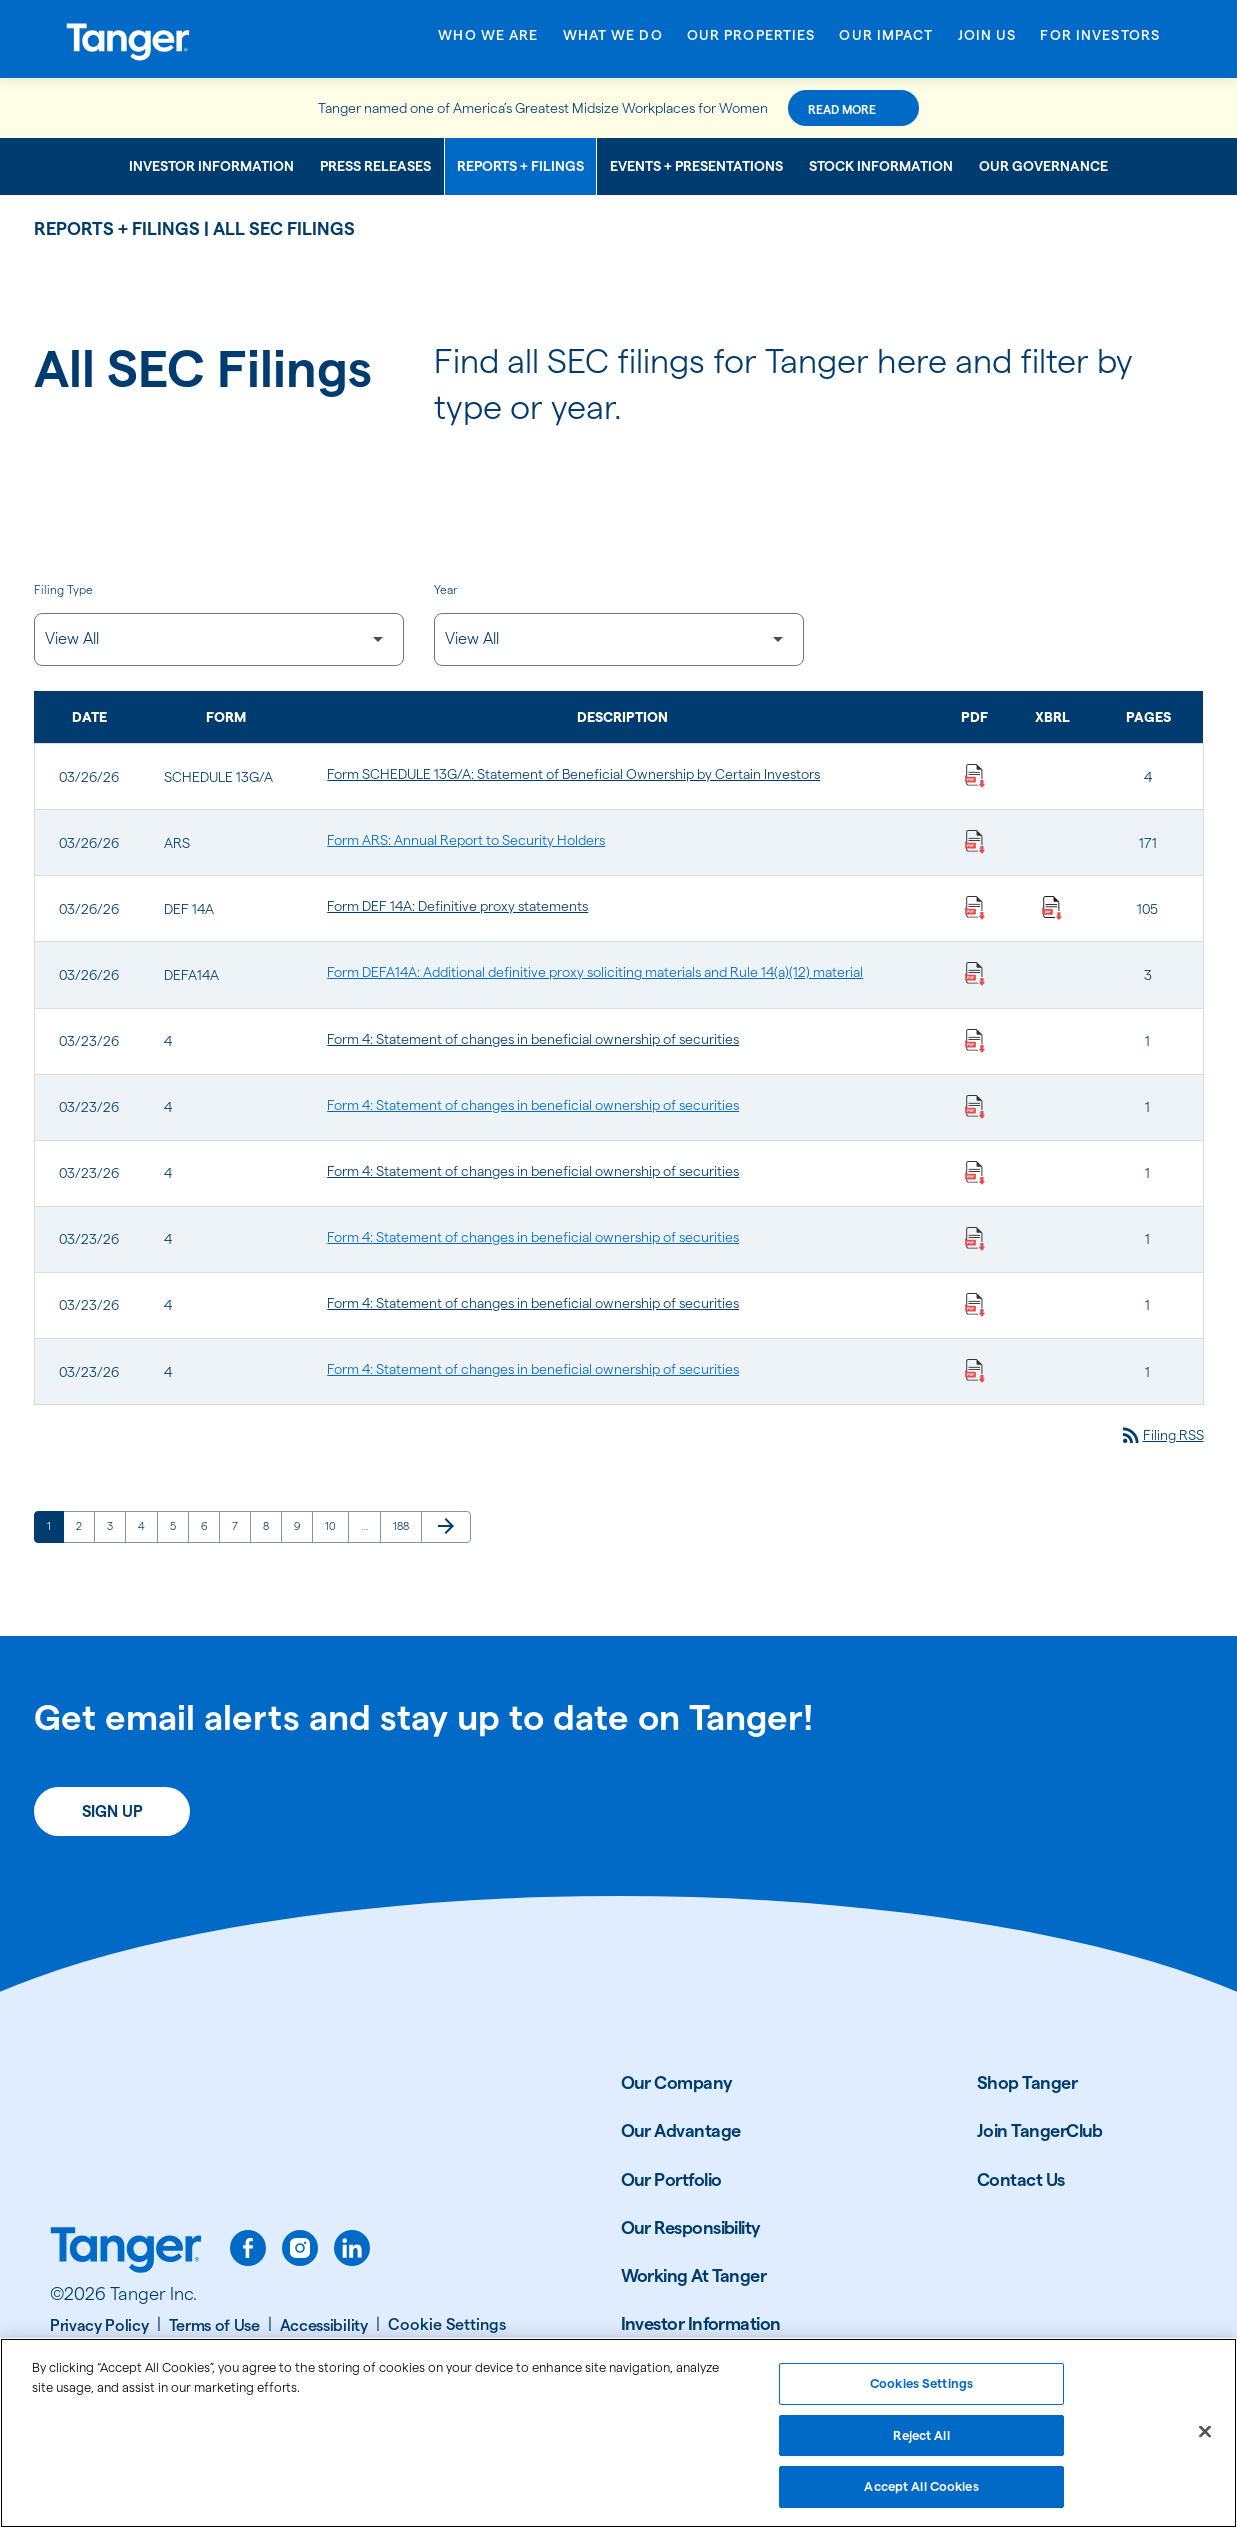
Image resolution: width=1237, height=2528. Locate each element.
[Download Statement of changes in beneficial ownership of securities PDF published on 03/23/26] (975, 1066)
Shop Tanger (1027, 2137)
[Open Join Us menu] (987, 42)
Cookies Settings (921, 2391)
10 (336, 1580)
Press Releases (375, 166)
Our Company (677, 2137)
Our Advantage (681, 2185)
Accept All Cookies (921, 2495)
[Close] (1205, 2440)
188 (404, 1580)
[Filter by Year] (619, 643)
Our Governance (1043, 166)
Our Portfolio (671, 2233)
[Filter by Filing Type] (219, 643)
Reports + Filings (520, 166)
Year (445, 591)
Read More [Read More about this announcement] (913, 109)
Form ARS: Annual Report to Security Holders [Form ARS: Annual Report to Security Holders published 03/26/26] (466, 855)
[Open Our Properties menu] (751, 42)
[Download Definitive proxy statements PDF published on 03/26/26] (975, 925)
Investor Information (211, 166)
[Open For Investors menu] (1100, 42)
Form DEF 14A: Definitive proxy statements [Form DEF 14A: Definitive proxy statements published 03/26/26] (457, 925)
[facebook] (248, 2303)
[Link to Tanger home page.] (126, 2307)
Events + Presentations (696, 166)
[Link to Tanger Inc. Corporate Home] (179, 39)
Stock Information (881, 166)
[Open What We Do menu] (613, 42)
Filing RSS (1152, 1487)
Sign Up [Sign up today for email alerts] (112, 1866)
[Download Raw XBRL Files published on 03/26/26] (1052, 925)
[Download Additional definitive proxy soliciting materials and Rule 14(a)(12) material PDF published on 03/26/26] (975, 995)
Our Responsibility (691, 2281)
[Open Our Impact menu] (886, 42)
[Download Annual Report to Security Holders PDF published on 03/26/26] (975, 855)
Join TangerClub (1040, 2185)
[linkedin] (352, 2303)
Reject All (921, 2443)
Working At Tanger (694, 2330)
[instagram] (300, 2303)
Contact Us (1021, 2233)
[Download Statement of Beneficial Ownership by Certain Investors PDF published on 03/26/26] (975, 785)
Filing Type (63, 591)
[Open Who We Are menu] (488, 42)
